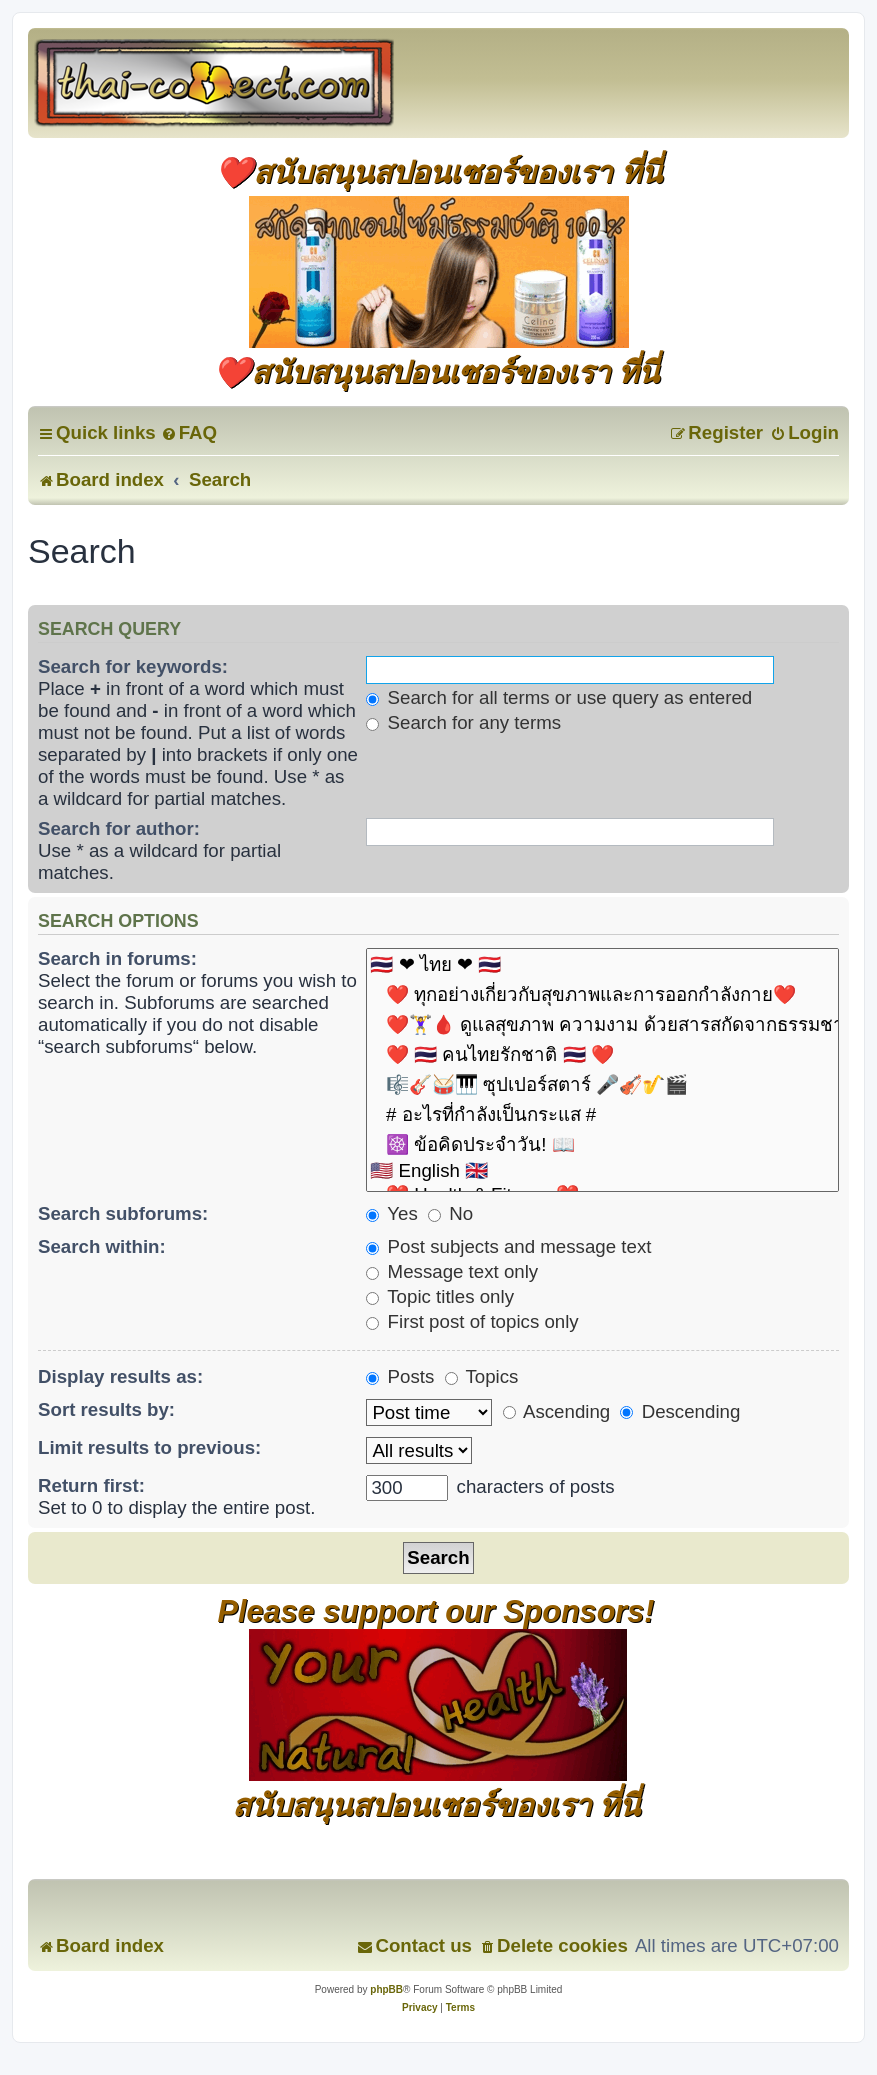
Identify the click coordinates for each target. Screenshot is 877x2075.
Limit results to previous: (149, 1447)
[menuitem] (189, 432)
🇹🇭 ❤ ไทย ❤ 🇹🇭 (602, 965)
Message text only (452, 1271)
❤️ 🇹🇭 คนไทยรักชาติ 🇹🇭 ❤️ (602, 1055)
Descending (680, 1411)
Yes (391, 1213)
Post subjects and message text (508, 1246)
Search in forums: (117, 958)
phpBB (386, 1989)
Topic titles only (440, 1296)
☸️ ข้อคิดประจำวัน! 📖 (602, 1145)
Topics (482, 1376)
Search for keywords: (133, 666)
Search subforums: (123, 1213)
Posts (400, 1376)
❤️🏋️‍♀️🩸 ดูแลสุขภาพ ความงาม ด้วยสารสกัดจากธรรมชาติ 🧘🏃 (602, 1025)
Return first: (91, 1485)
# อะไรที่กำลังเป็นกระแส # (602, 1115)
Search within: (102, 1246)
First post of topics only (472, 1321)
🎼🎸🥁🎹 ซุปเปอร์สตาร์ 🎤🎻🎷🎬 (602, 1085)
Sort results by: (106, 1409)
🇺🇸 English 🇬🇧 (602, 1171)
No (450, 1213)
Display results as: (120, 1376)
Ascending (556, 1411)
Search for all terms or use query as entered (559, 697)
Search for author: (119, 828)
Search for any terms (463, 722)
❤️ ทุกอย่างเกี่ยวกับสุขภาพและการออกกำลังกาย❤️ (602, 995)
